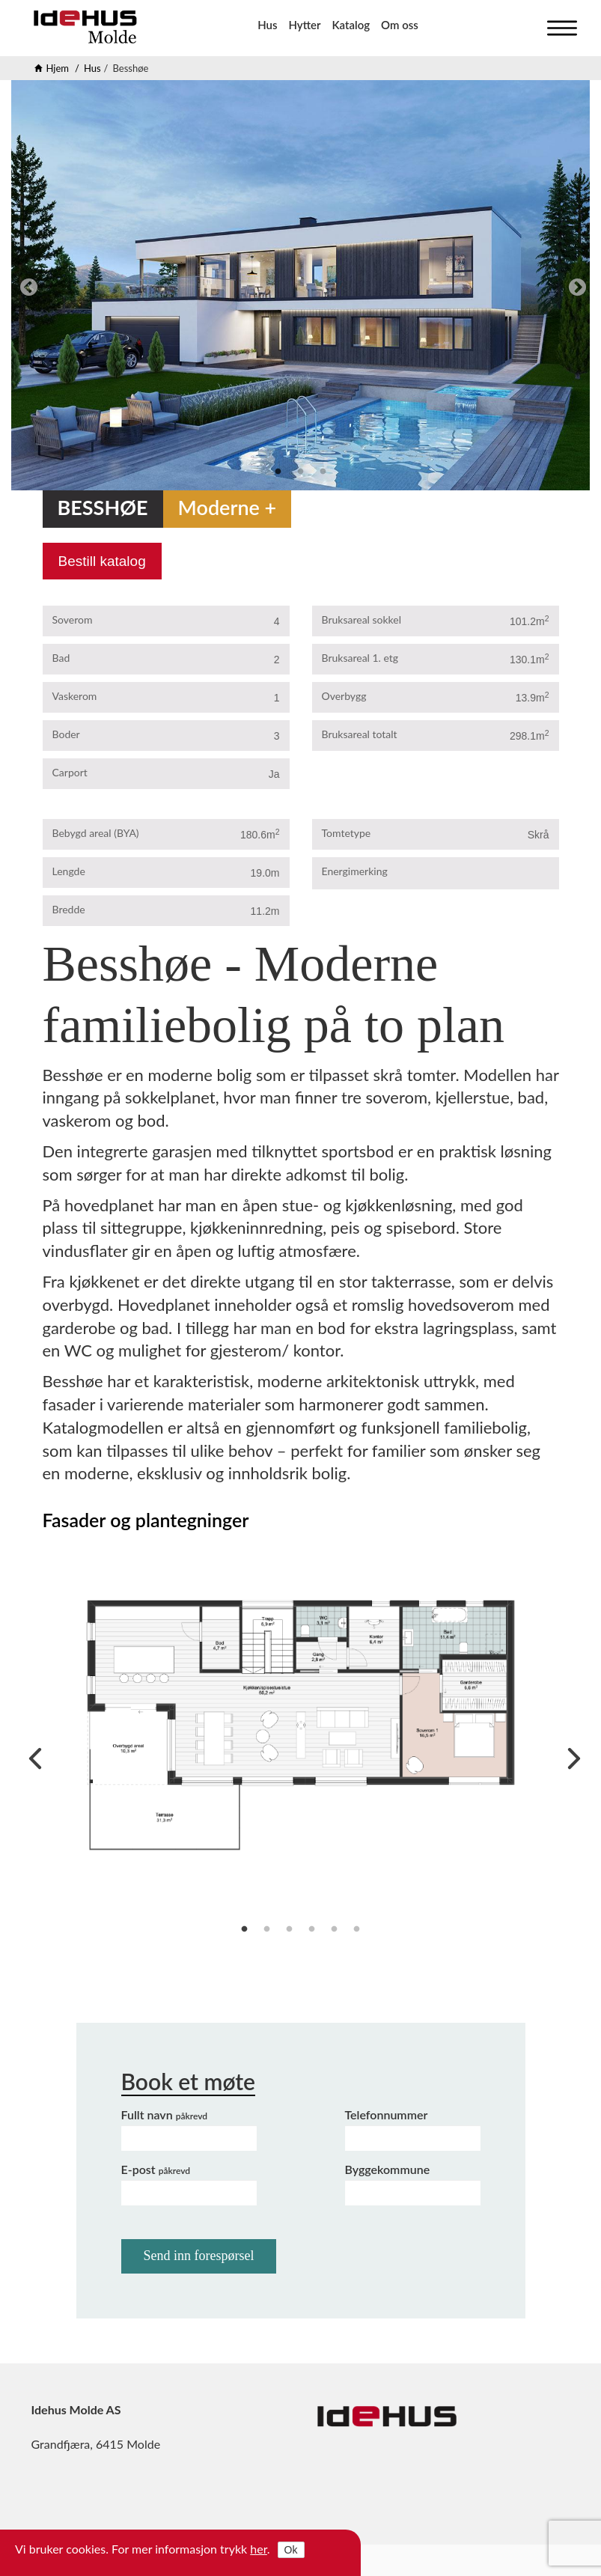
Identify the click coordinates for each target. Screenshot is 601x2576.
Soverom (72, 619)
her (258, 2549)
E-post (156, 2169)
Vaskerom (74, 695)
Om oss (399, 24)
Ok (291, 2550)
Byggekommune (387, 2169)
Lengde (68, 871)
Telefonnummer (386, 2114)
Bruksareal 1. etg (360, 657)
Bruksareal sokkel (362, 619)
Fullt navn (164, 2114)
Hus (267, 24)
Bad (61, 657)
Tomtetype (346, 832)
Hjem (58, 68)
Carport (70, 772)
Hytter (304, 24)
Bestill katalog (102, 561)
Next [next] (574, 285)
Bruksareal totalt (359, 734)
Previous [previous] (26, 285)
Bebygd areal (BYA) (95, 832)
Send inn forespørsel (199, 2255)
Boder (66, 734)
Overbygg (344, 695)
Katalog (351, 24)
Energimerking (355, 871)
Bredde (68, 909)
